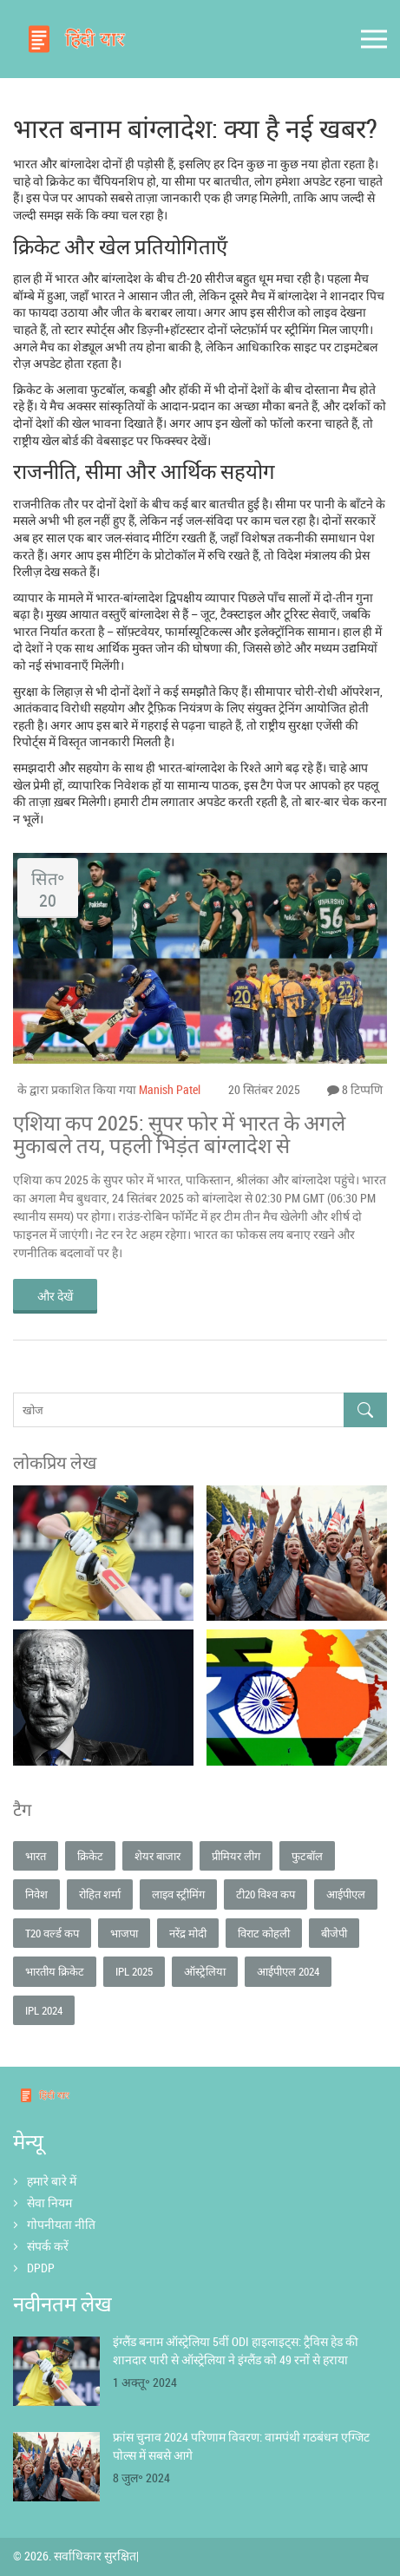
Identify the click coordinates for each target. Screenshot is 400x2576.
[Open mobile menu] (374, 39)
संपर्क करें (48, 2246)
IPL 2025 (134, 1971)
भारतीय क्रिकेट (54, 1971)
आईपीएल (345, 1894)
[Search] (365, 1410)
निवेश (36, 1894)
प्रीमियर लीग (236, 1856)
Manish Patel (169, 1089)
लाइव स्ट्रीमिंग (178, 1894)
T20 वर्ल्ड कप (52, 1933)
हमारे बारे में (51, 2181)
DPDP (41, 2267)
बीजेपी (334, 1933)
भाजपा (124, 1933)
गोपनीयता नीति (61, 2224)
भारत (35, 1856)
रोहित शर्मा (100, 1894)
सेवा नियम (49, 2202)
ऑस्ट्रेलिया (205, 1971)
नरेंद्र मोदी (188, 1933)
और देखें (55, 1296)
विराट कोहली (264, 1933)
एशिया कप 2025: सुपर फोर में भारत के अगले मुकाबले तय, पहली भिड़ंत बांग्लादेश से (179, 1134)
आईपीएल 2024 (288, 1971)
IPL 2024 (43, 2010)
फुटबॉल (307, 1856)
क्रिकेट (90, 1856)
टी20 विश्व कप (265, 1894)
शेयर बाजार (157, 1856)
